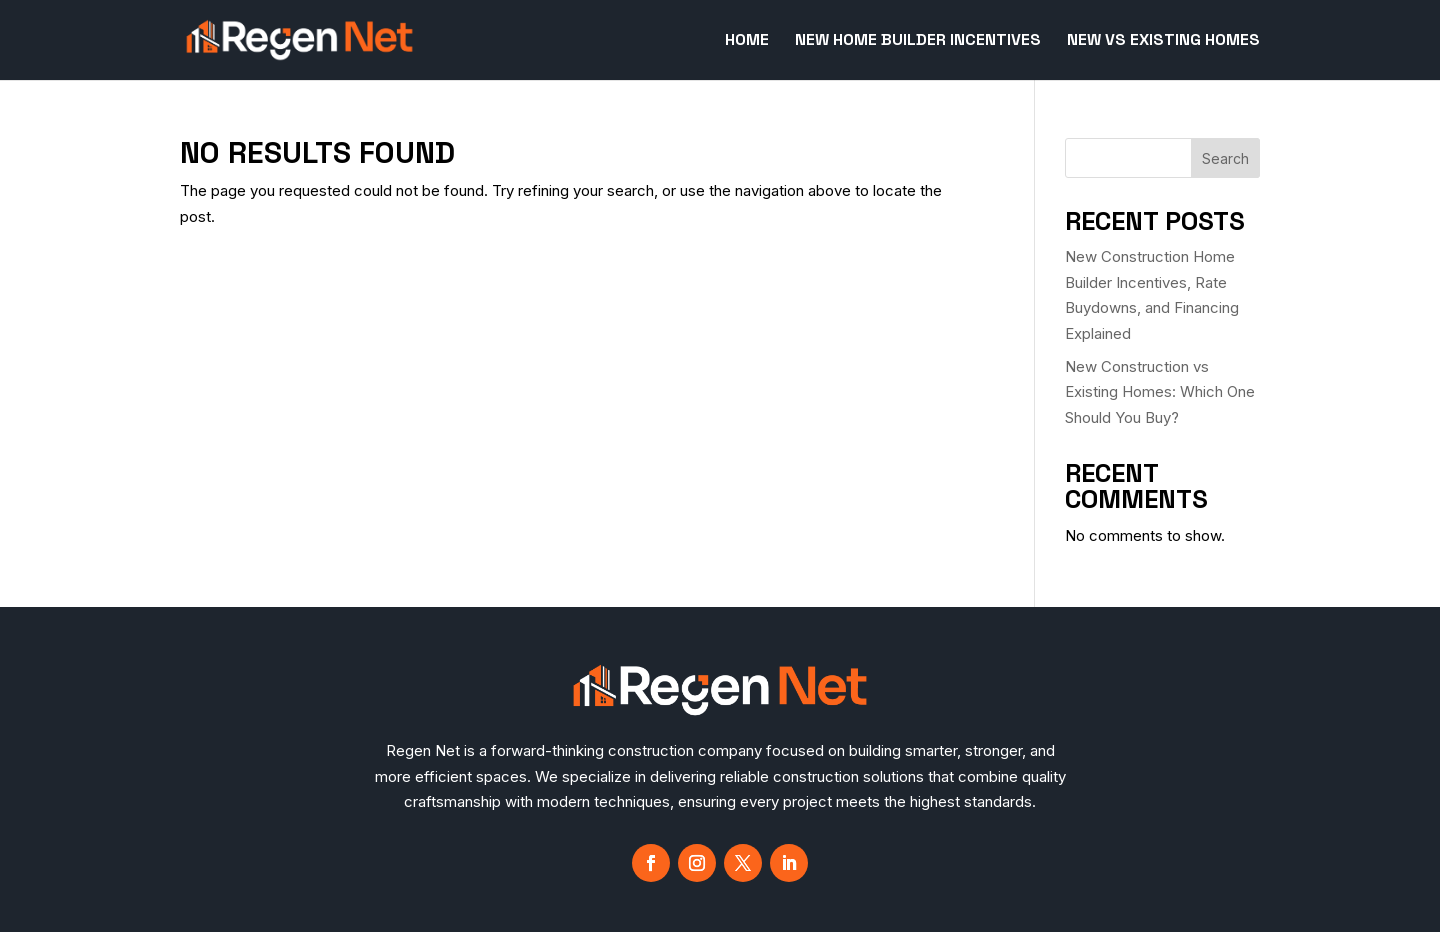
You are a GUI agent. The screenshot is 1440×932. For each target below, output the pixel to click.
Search (1225, 158)
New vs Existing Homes (1163, 41)
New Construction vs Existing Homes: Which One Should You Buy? (1160, 392)
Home (747, 41)
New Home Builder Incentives (918, 41)
